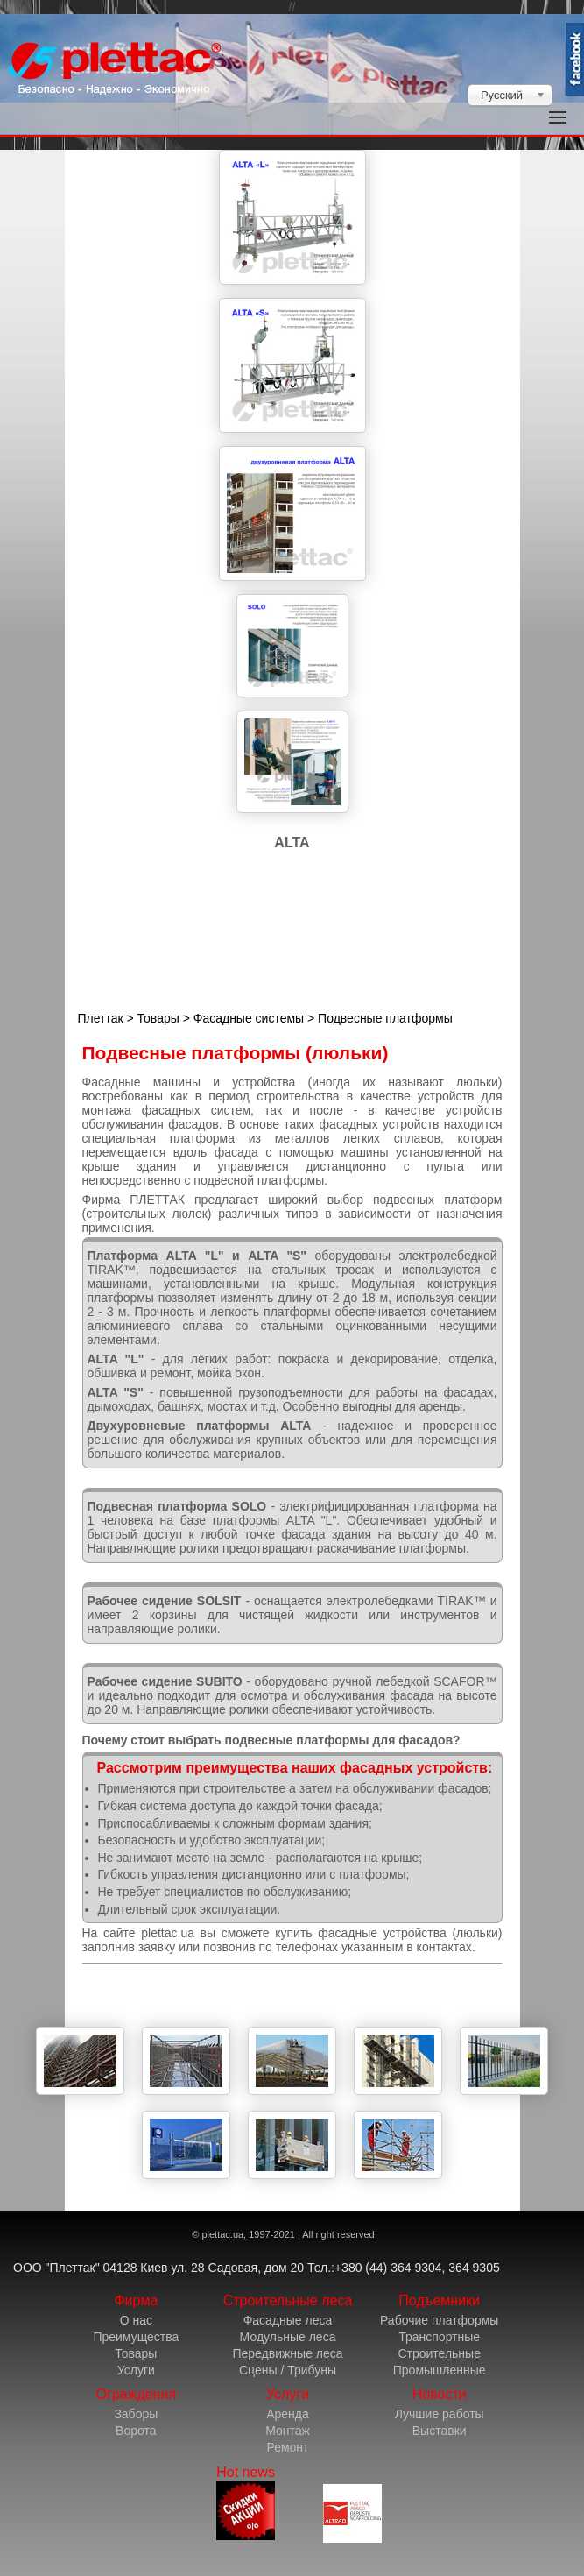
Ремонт (287, 2447)
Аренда (287, 2414)
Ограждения (136, 2394)
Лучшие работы (439, 2414)
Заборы (136, 2414)
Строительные (439, 2353)
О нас (136, 2320)
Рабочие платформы (439, 2320)
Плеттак (100, 1018)
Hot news (245, 2502)
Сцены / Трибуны (287, 2370)
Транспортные (439, 2337)
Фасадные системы (248, 1018)
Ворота (136, 2431)
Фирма (136, 2300)
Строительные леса (288, 2300)
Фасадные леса (288, 2320)
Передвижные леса (287, 2353)
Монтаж (287, 2431)
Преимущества (136, 2337)
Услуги (136, 2370)
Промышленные (439, 2370)
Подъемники (439, 2300)
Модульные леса (288, 2337)
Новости (439, 2394)
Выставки (439, 2431)
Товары (158, 1018)
